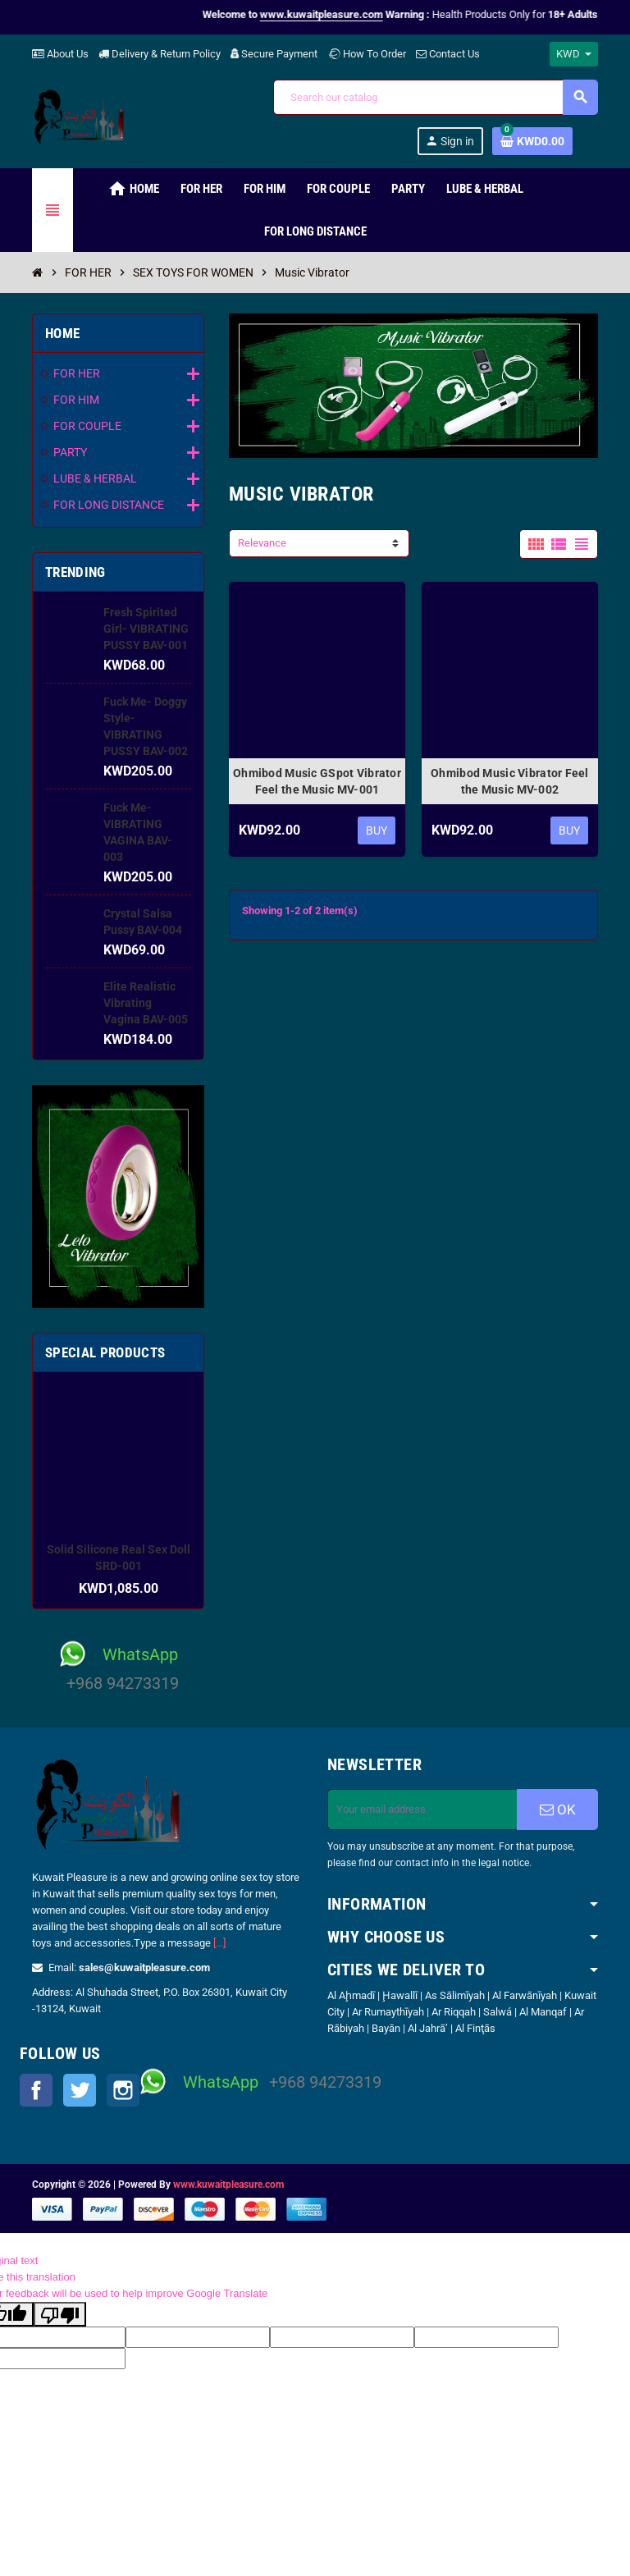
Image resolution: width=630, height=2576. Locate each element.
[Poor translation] (60, 2314)
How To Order (366, 54)
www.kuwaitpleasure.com (228, 2184)
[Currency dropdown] (574, 54)
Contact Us (448, 54)
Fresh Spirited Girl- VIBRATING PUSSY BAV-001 (146, 629)
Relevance (262, 543)
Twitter (79, 2090)
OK (558, 1809)
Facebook (36, 2090)
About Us (60, 54)
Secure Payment (274, 54)
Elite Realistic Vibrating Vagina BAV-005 (145, 1003)
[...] (219, 1943)
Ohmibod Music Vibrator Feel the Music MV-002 (510, 781)
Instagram (123, 2090)
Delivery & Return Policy (159, 54)
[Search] (435, 97)
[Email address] (422, 1809)
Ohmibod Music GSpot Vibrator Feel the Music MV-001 (317, 781)
